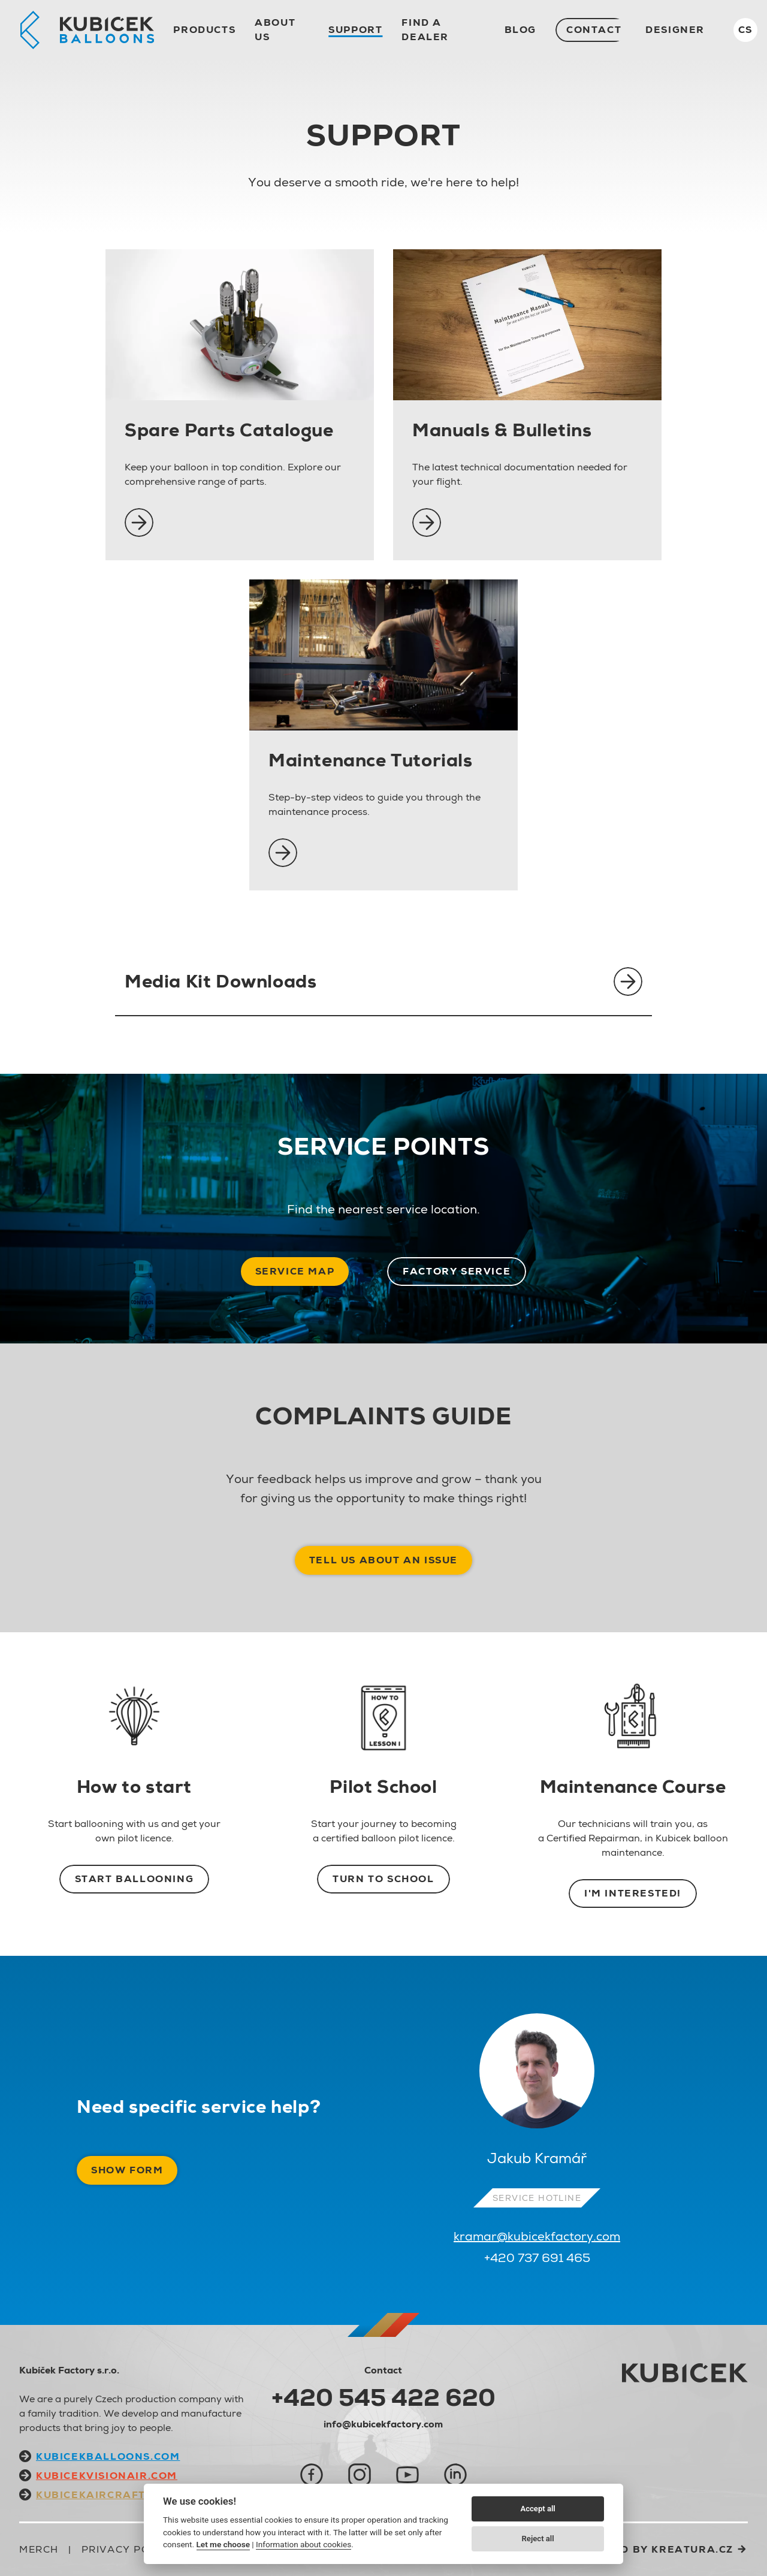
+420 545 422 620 (383, 2397)
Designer (675, 29)
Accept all (537, 2508)
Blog (520, 29)
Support (355, 29)
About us (275, 29)
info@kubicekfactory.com (383, 2424)
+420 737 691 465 (537, 2258)
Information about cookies (303, 2544)
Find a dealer (425, 29)
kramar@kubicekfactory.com (537, 2236)
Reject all (538, 2538)
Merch (39, 2549)
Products (204, 29)
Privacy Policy (128, 2549)
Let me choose (223, 2544)
